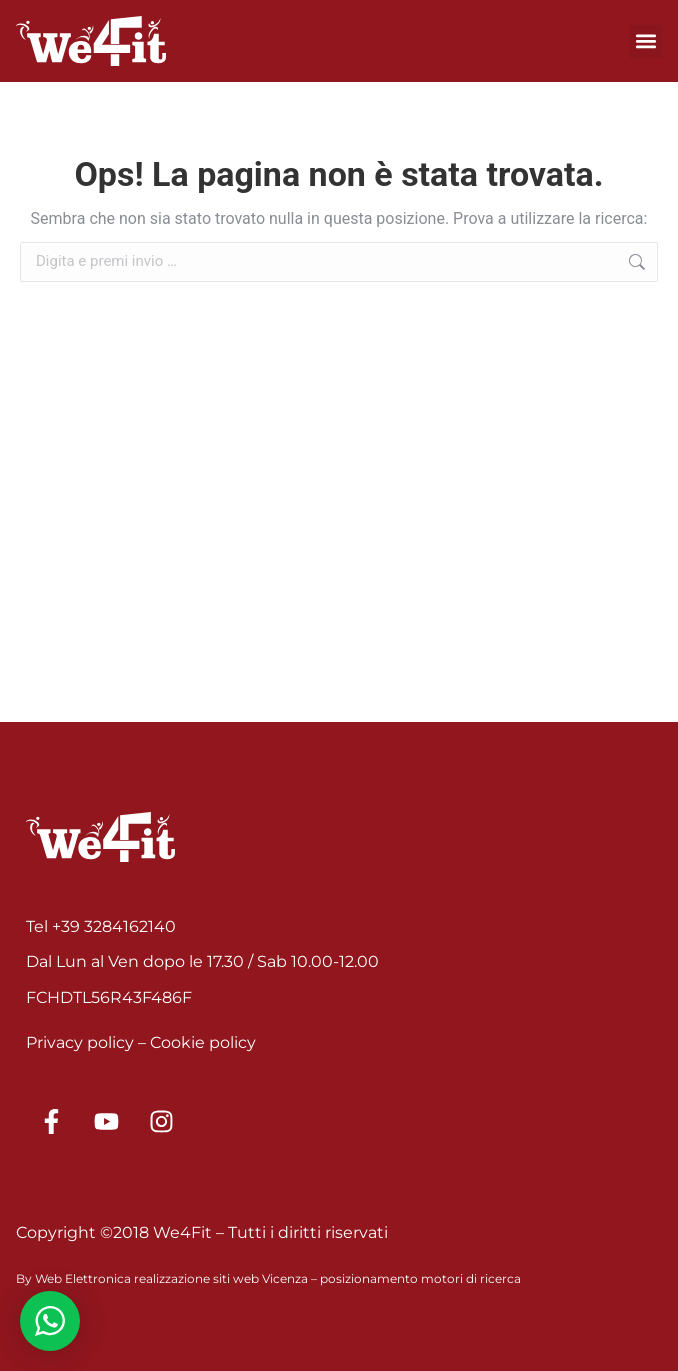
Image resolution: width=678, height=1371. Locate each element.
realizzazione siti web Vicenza (221, 1278)
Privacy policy (80, 1042)
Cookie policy (203, 1042)
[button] (645, 41)
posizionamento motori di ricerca (420, 1278)
